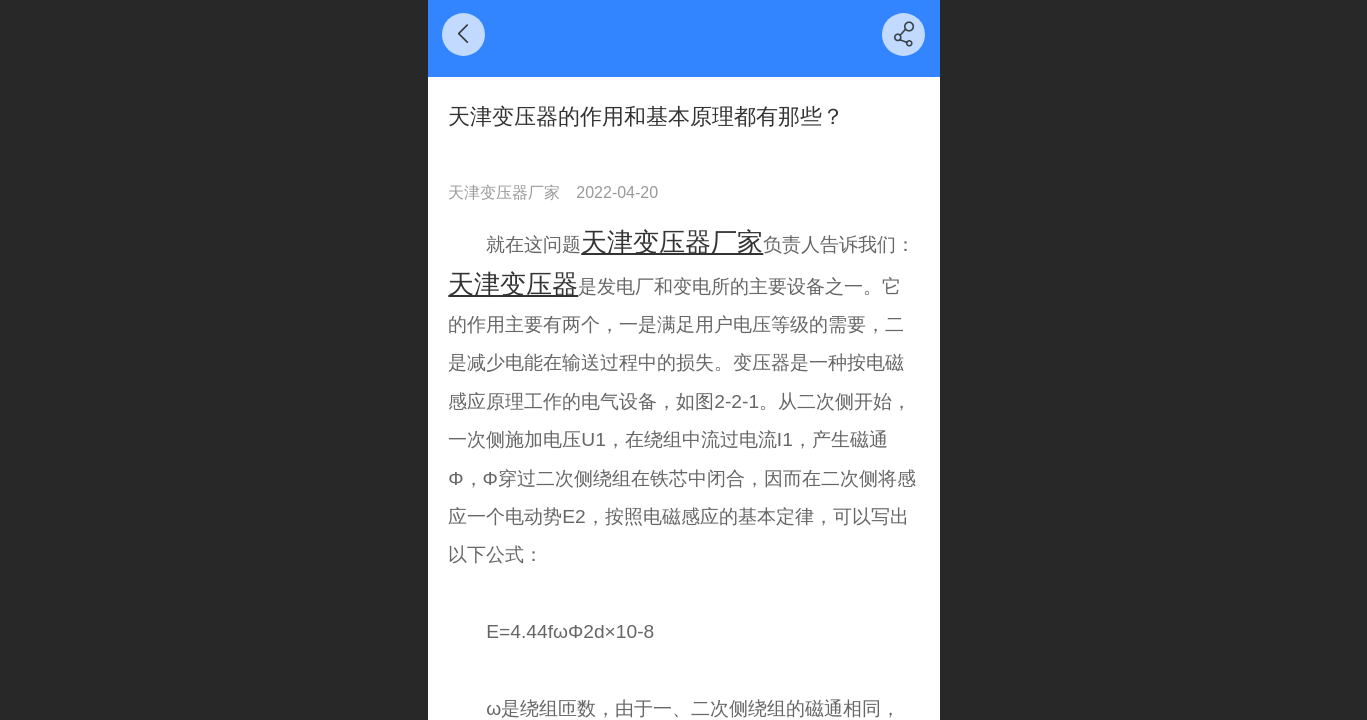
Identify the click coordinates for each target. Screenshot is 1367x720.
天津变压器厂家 (672, 242)
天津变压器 (513, 284)
